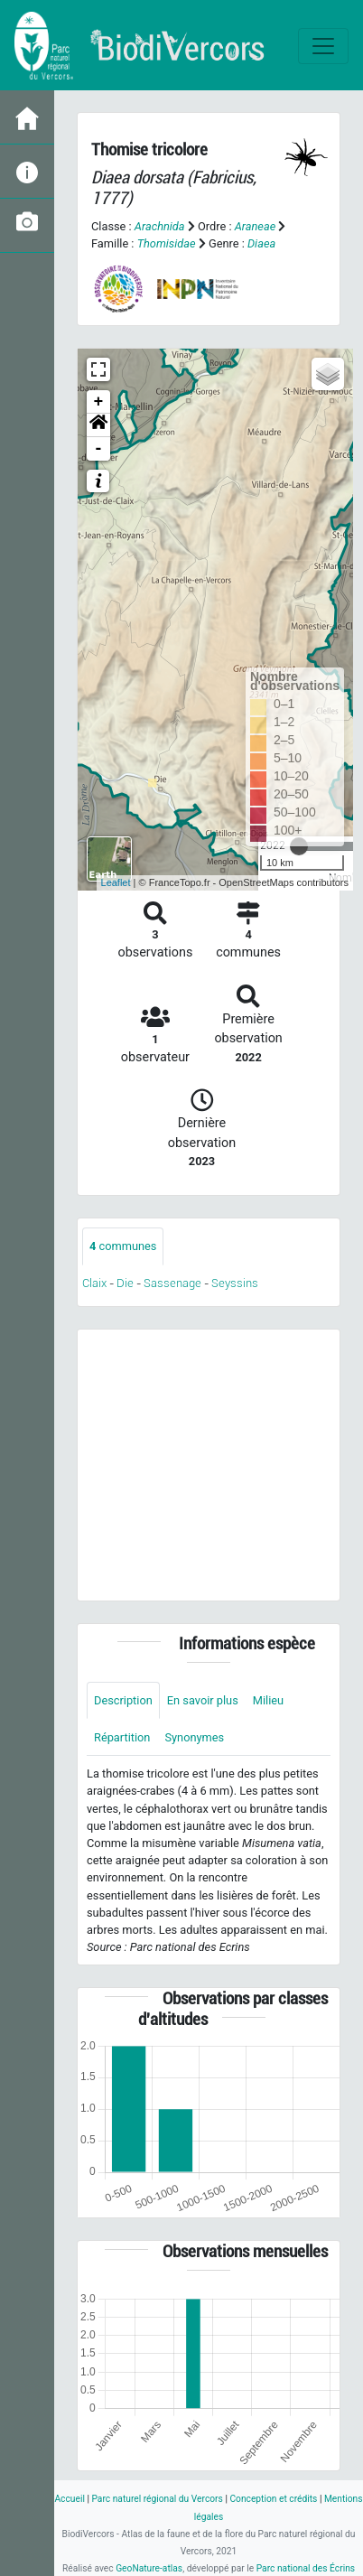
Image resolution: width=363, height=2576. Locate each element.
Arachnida (160, 226)
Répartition (122, 1737)
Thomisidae (166, 243)
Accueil (69, 2499)
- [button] (99, 449)
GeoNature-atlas (149, 2568)
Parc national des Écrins (305, 2568)
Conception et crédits (273, 2499)
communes (122, 1246)
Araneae (255, 226)
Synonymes (194, 1737)
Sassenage (172, 1283)
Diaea (261, 243)
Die (125, 1283)
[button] (98, 425)
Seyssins (234, 1283)
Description (123, 1700)
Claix (94, 1283)
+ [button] (99, 402)
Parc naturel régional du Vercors (156, 2499)
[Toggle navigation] (323, 46)
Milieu (268, 1700)
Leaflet (116, 882)
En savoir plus (202, 1700)
